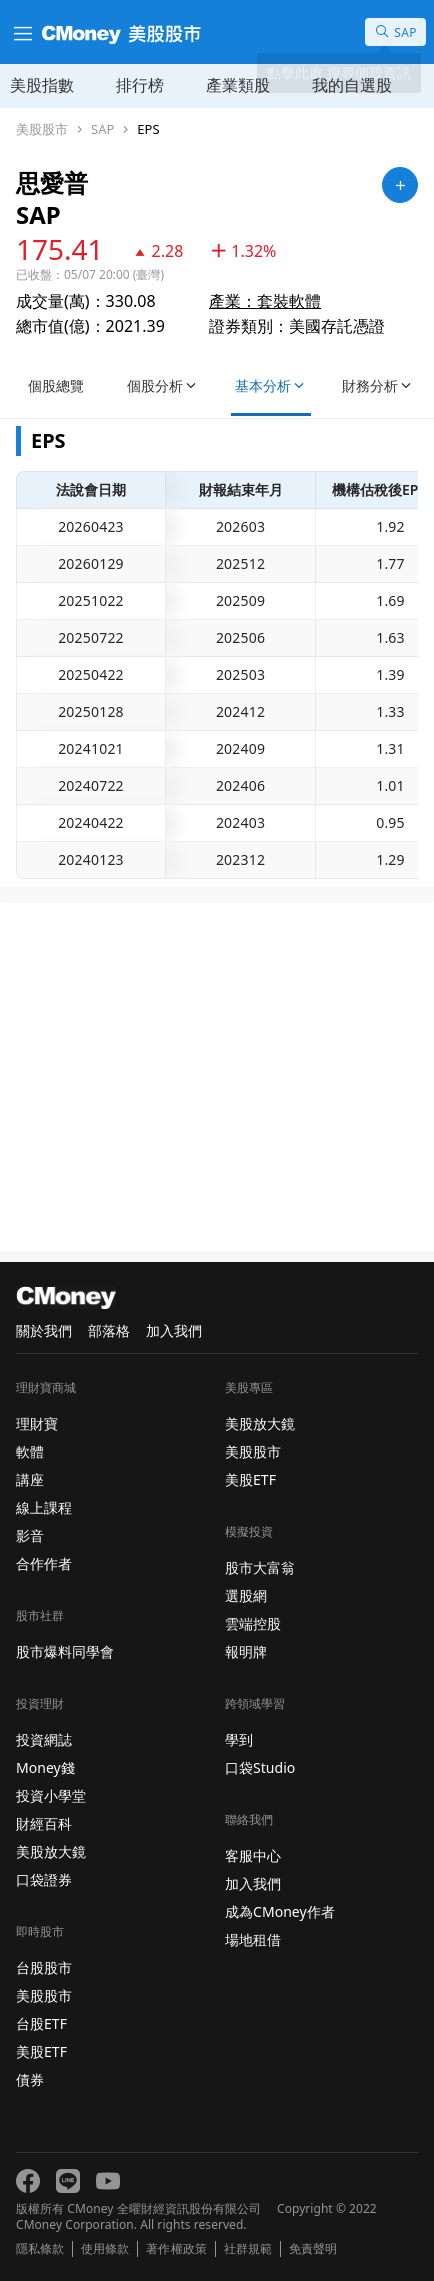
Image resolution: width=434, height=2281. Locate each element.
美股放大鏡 (51, 1851)
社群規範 (248, 2249)
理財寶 (37, 1423)
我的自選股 (352, 85)
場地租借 (253, 1939)
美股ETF (41, 2051)
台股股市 (44, 1967)
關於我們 (44, 1330)
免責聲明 (313, 2249)
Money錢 (45, 1767)
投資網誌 (44, 1739)
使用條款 (105, 2249)
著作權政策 (176, 2249)
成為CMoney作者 (280, 1911)
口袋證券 (44, 1879)
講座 (30, 1479)
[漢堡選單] (21, 32)
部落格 (109, 1330)
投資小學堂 (51, 1795)
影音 (30, 1535)
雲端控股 (253, 1623)
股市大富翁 (260, 1567)
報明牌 (246, 1651)
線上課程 (44, 1507)
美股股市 (42, 129)
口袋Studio (260, 1767)
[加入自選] (400, 185)
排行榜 (140, 85)
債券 (30, 2079)
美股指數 (42, 85)
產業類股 (238, 85)
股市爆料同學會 (65, 1651)
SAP (102, 129)
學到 (239, 1739)
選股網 (246, 1595)
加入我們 (174, 1330)
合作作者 (44, 1563)
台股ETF (41, 2023)
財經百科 (44, 1823)
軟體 (30, 1451)
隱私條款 (40, 2249)
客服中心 (253, 1855)
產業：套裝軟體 (265, 301)
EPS (148, 129)
